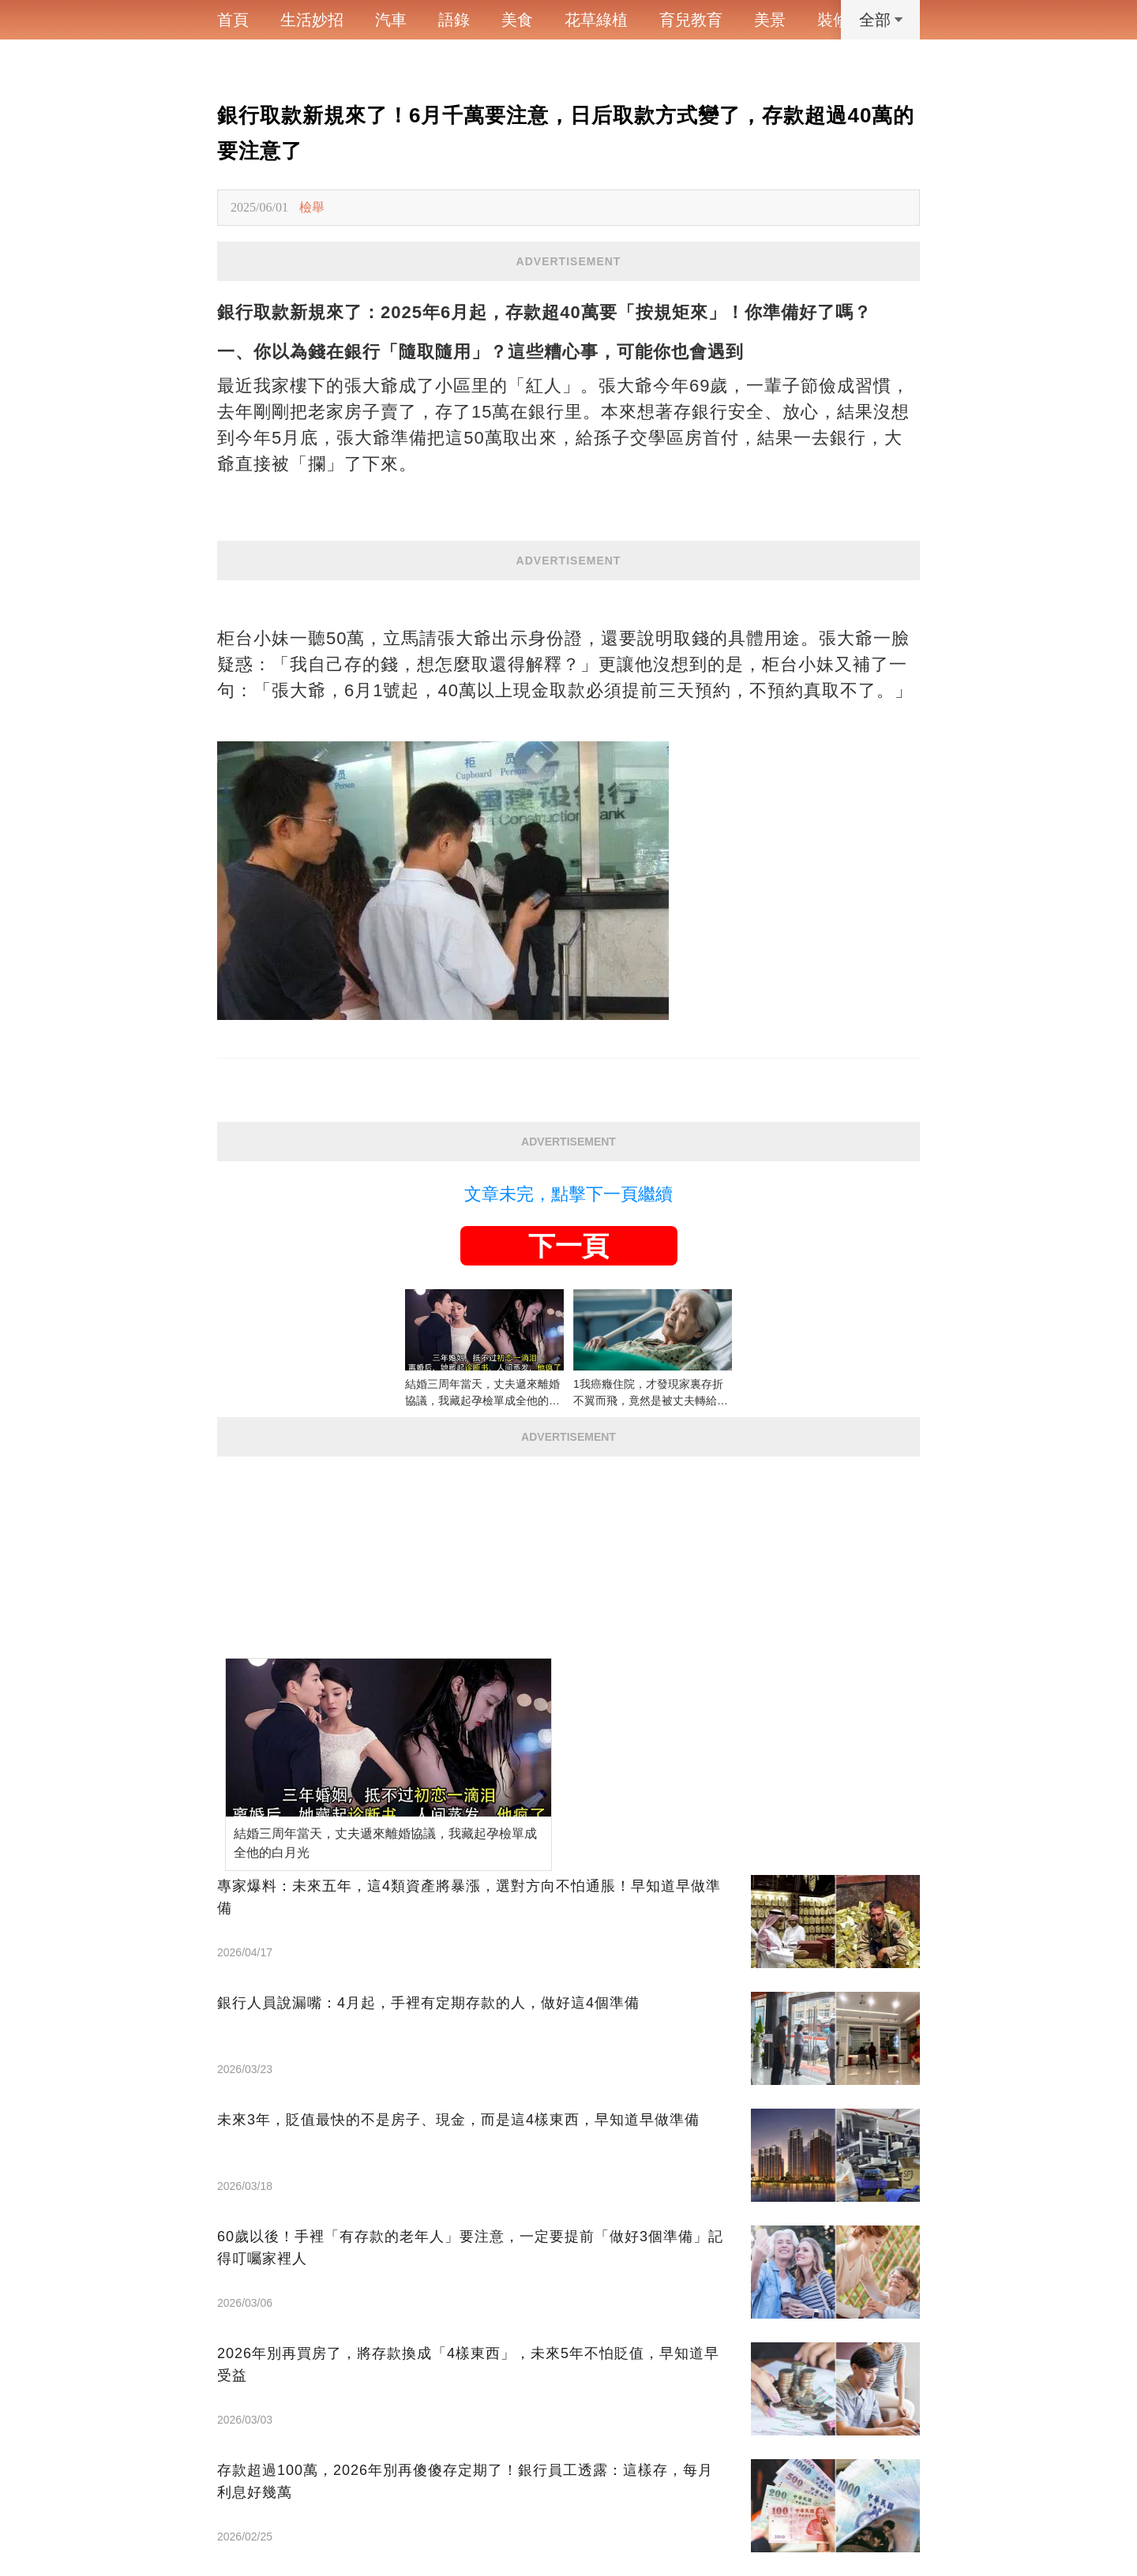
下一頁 (568, 1246)
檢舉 (312, 207)
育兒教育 (690, 19)
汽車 (391, 19)
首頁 (233, 19)
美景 (770, 19)
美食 (517, 19)
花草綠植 (596, 19)
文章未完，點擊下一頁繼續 (568, 1194)
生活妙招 (311, 19)
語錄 (454, 19)
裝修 (833, 19)
